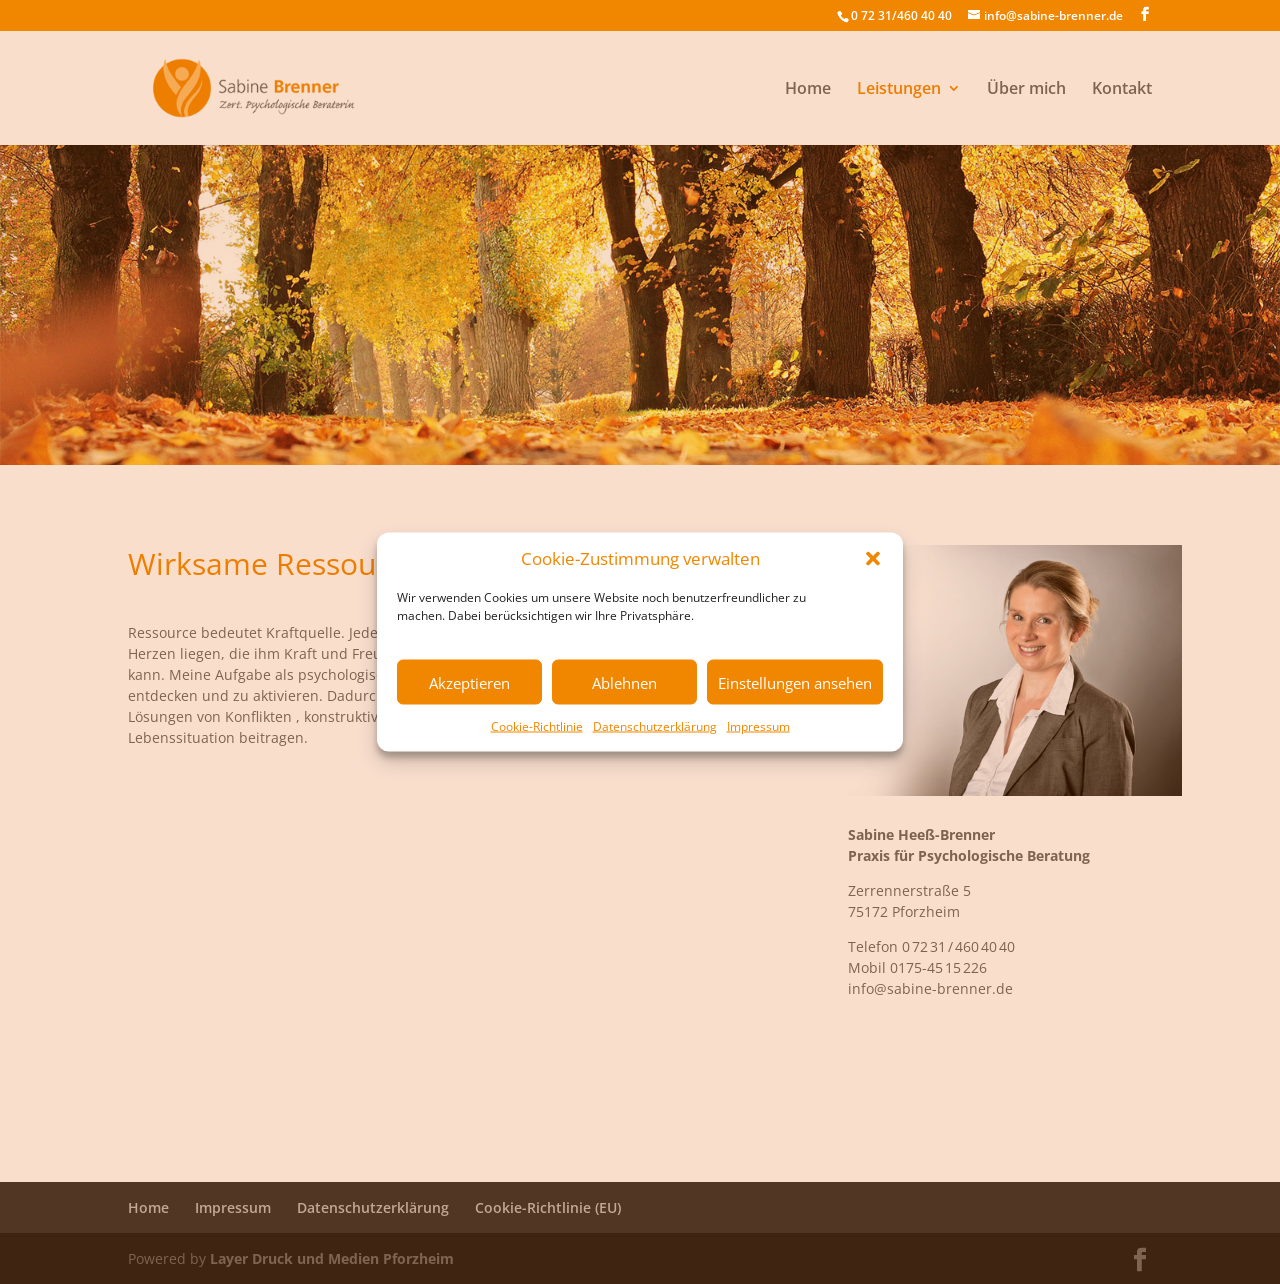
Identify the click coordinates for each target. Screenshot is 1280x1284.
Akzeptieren (469, 682)
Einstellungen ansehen (795, 682)
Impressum (758, 726)
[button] (873, 558)
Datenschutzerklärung (655, 726)
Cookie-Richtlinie (537, 726)
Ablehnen (624, 682)
